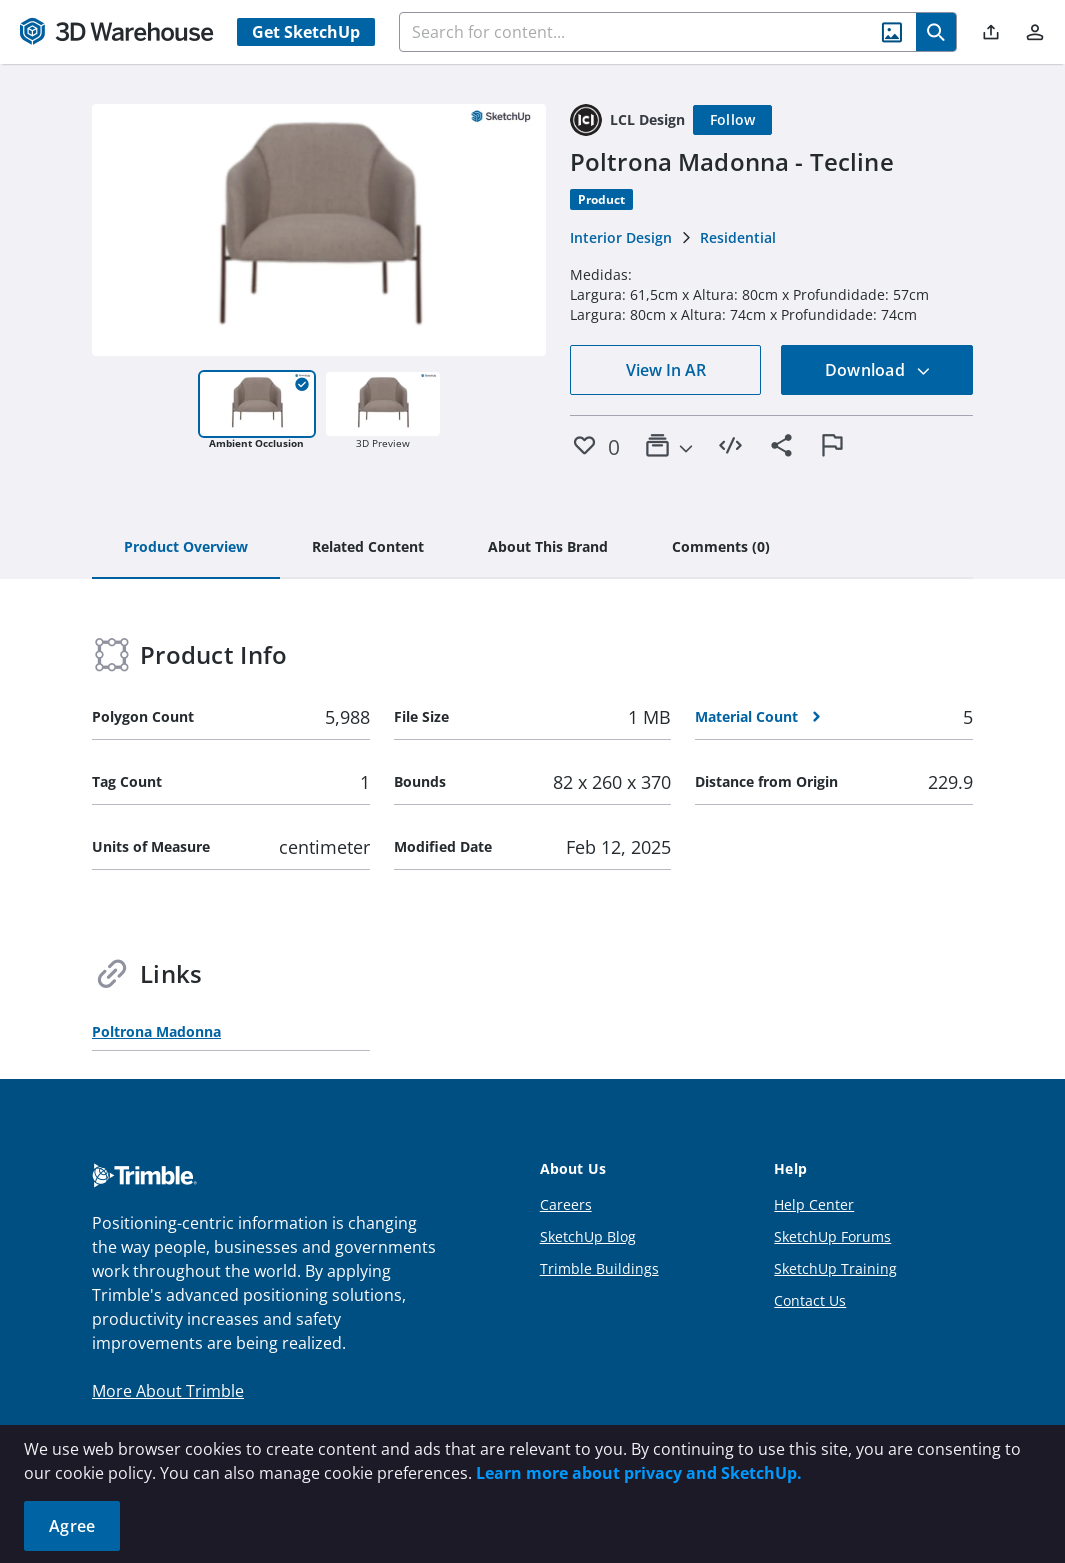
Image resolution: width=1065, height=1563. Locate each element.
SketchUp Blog (588, 1236)
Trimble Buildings (599, 1268)
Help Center (814, 1204)
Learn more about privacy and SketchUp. (639, 1473)
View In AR (666, 370)
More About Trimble (168, 1391)
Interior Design (621, 237)
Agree (72, 1526)
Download (878, 370)
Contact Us (810, 1300)
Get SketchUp (306, 32)
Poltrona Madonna (156, 1031)
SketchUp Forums (832, 1236)
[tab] (186, 548)
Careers (566, 1204)
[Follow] (733, 120)
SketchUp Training (835, 1268)
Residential (738, 237)
